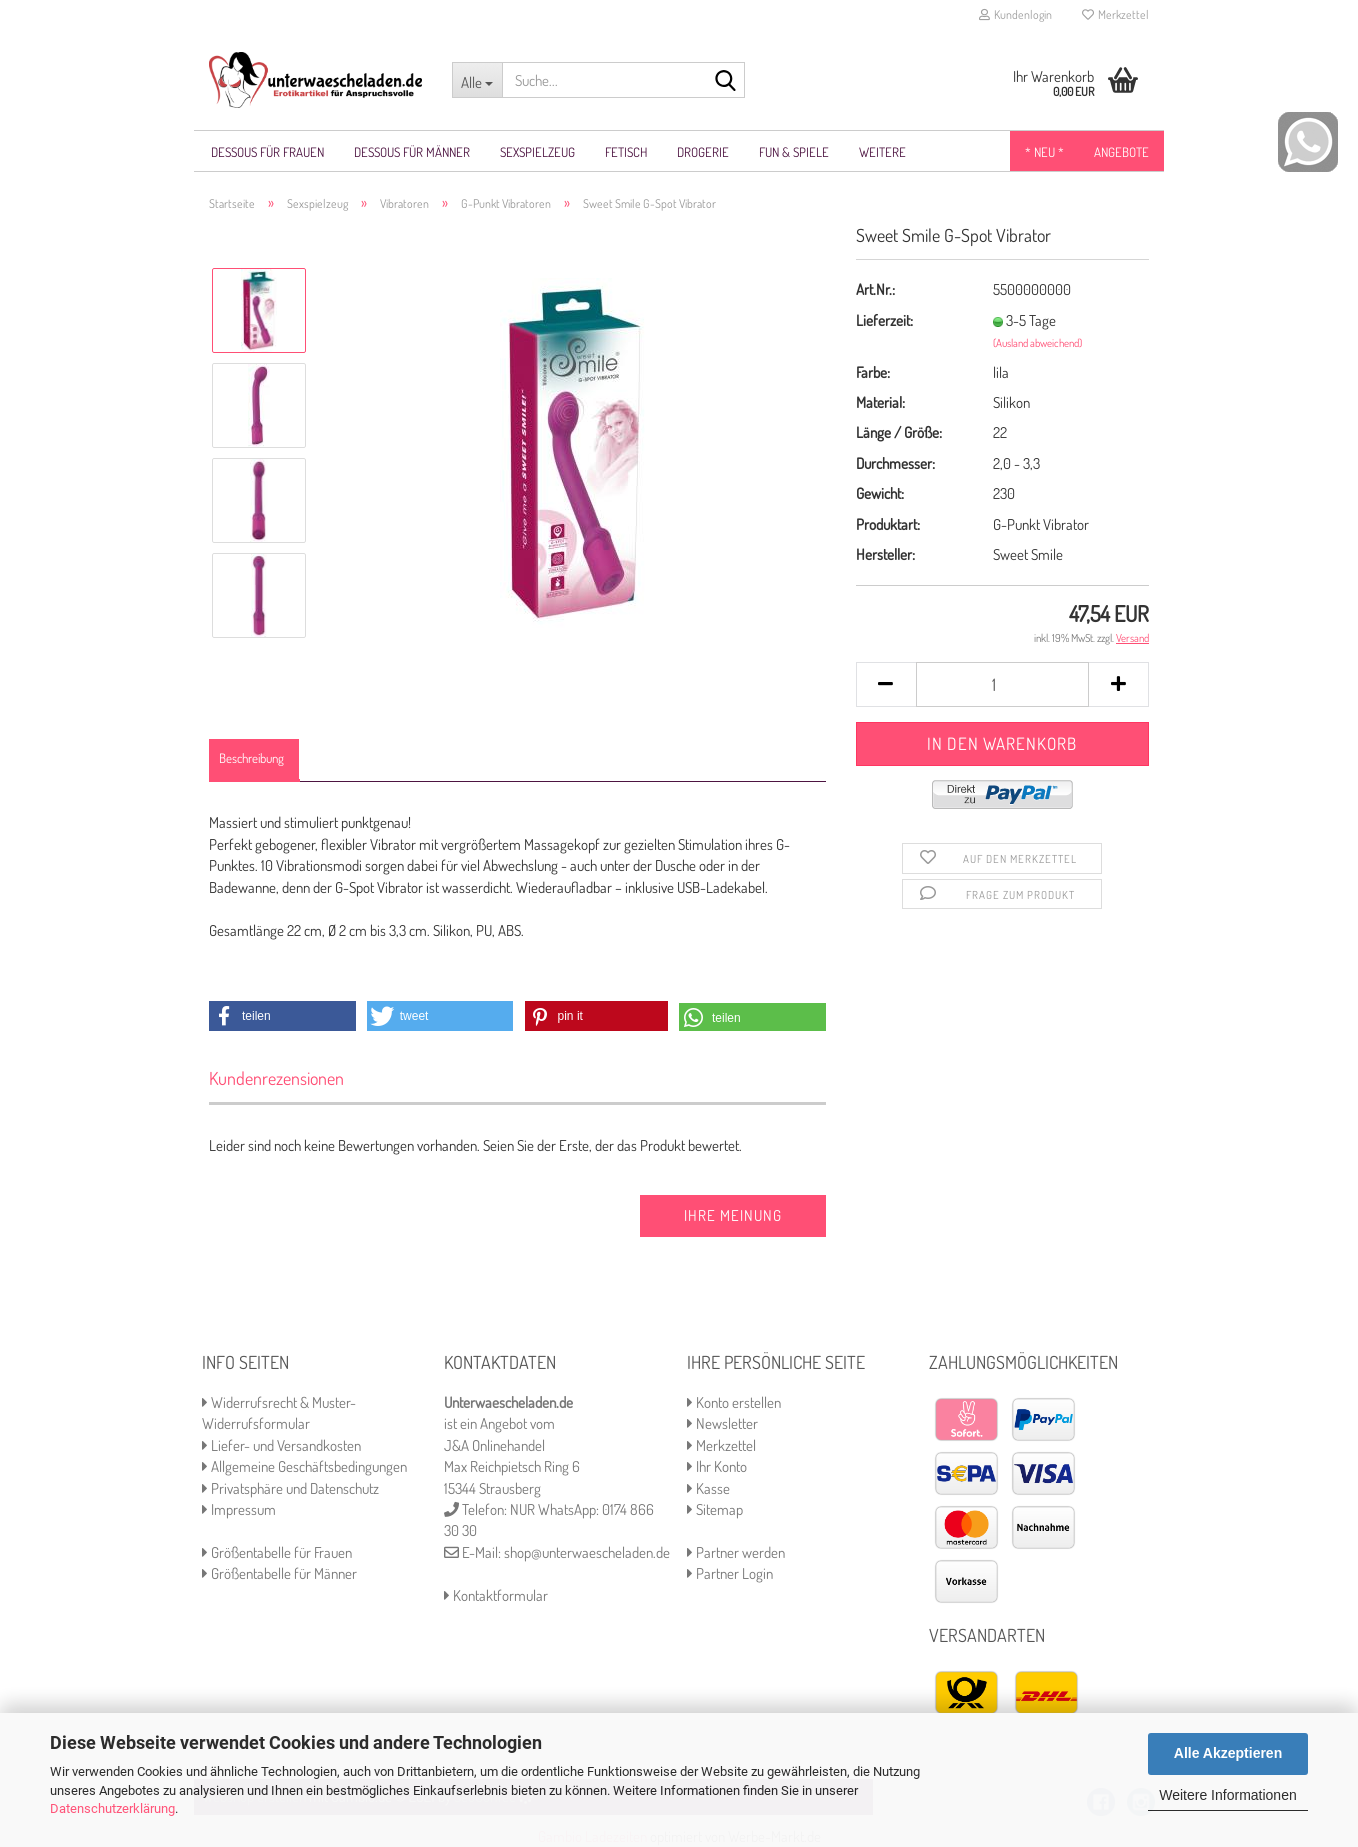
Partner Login (730, 1573)
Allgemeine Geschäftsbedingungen (304, 1466)
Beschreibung (251, 758)
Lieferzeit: (884, 320)
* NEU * (1044, 152)
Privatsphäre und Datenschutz (290, 1488)
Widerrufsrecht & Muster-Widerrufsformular (279, 1413)
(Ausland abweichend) (1037, 343)
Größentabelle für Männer (279, 1573)
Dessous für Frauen (267, 152)
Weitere (882, 152)
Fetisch (626, 152)
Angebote (1121, 152)
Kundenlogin (1015, 14)
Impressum (239, 1509)
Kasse (708, 1488)
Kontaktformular (496, 1595)
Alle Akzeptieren (1228, 1753)
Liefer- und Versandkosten (281, 1445)
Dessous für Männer (412, 152)
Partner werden (736, 1552)
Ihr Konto (717, 1466)
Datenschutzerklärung (112, 1808)
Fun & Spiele (794, 152)
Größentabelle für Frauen (277, 1552)
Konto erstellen (734, 1402)
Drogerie (703, 152)
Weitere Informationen (1227, 1795)
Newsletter (722, 1423)
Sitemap (715, 1509)
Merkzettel (1115, 14)
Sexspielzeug (537, 152)
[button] (282, 1016)
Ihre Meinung (733, 1215)
